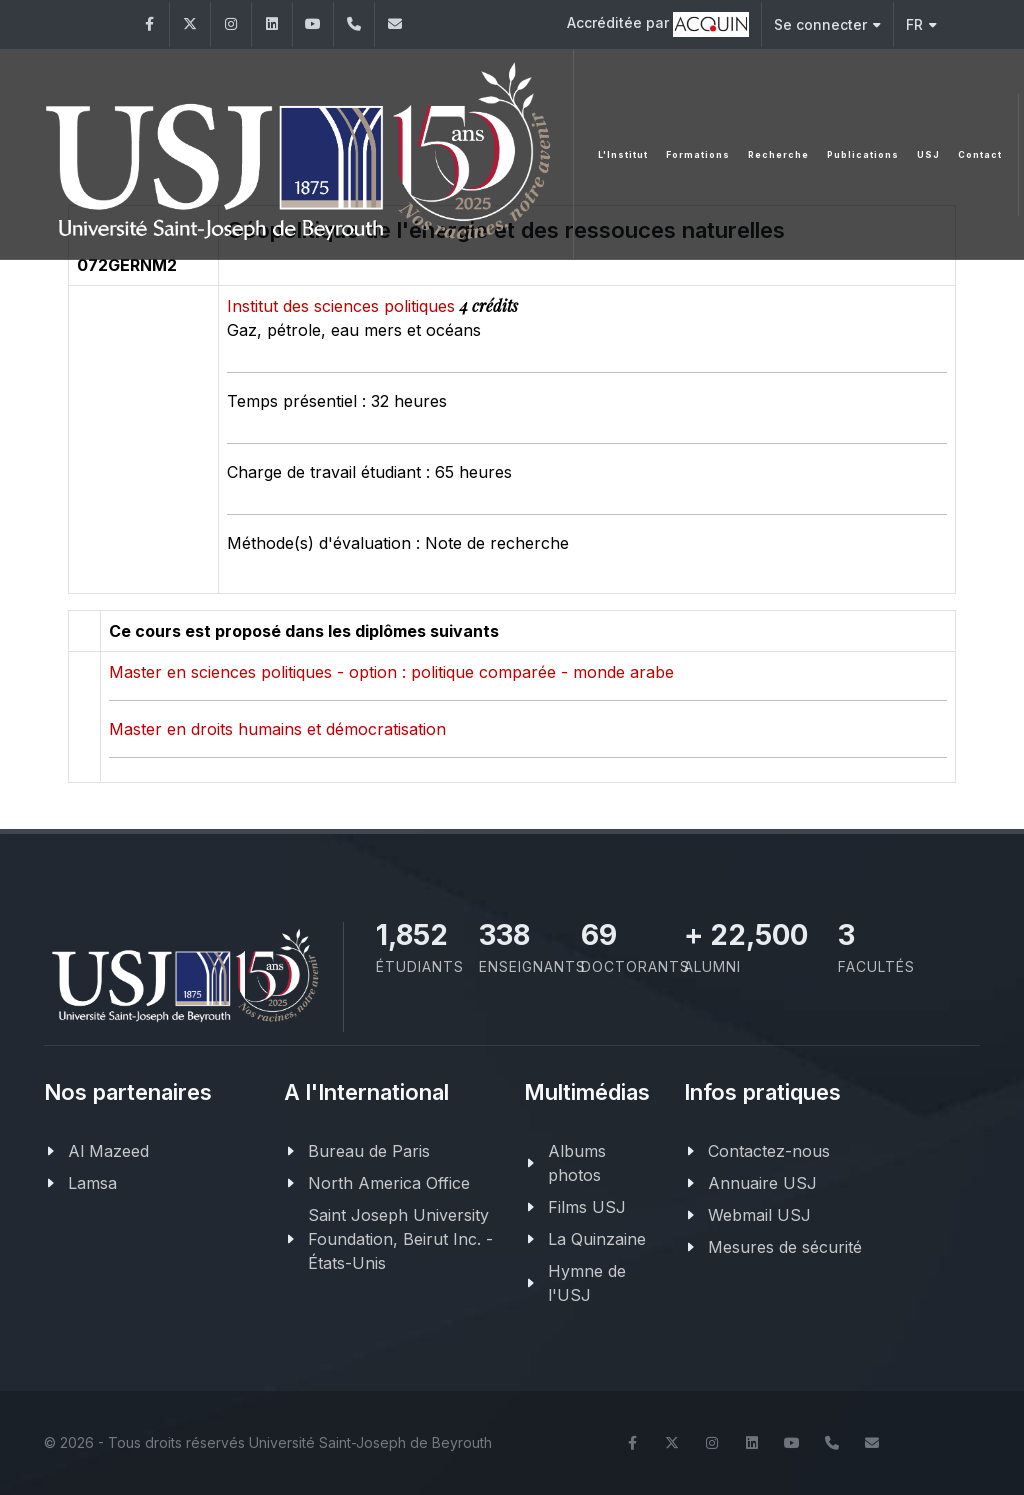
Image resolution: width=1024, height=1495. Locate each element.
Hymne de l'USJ (587, 1283)
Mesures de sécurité (785, 1247)
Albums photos (577, 1163)
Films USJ (587, 1207)
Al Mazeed (108, 1151)
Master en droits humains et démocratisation (277, 729)
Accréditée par (658, 24)
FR (921, 24)
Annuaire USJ (762, 1183)
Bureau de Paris (369, 1151)
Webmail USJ (759, 1215)
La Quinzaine (597, 1239)
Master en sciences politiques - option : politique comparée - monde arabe (391, 672)
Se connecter (827, 24)
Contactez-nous (769, 1151)
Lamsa (92, 1183)
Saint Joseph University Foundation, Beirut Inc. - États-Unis (400, 1239)
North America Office (389, 1183)
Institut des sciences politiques (343, 306)
